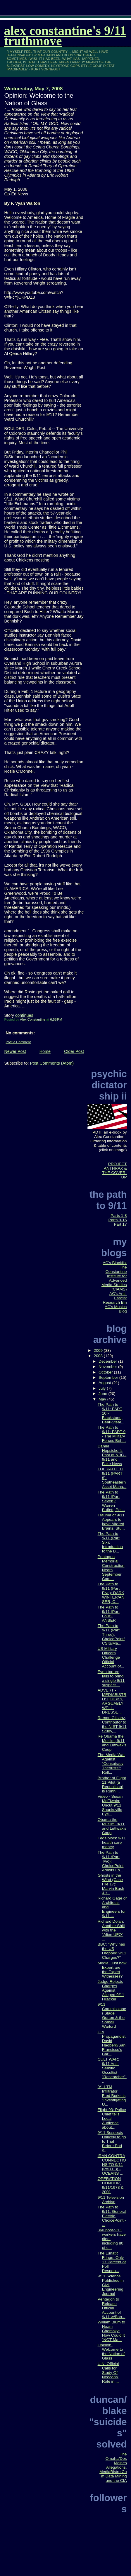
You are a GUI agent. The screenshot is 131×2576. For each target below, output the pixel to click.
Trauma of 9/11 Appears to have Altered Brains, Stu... (111, 1521)
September (109, 1377)
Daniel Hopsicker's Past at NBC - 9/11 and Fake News (112, 1455)
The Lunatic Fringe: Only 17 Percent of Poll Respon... (112, 2262)
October (106, 1372)
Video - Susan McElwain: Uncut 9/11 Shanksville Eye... (110, 1805)
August (105, 1383)
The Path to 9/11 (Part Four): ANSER (109, 1614)
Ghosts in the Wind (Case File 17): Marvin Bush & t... (111, 1884)
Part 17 (120, 1224)
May (103, 1399)
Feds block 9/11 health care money (112, 1842)
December (108, 1361)
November (108, 1366)
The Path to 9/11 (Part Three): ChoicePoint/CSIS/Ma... (111, 1634)
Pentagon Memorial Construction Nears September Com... (111, 1568)
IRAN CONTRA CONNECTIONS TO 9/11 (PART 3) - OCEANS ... (112, 2165)
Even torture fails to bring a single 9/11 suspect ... (111, 1678)
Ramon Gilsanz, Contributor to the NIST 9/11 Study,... (112, 1724)
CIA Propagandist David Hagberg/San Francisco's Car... (112, 2043)
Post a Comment (18, 1042)
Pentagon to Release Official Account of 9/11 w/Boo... (111, 2308)
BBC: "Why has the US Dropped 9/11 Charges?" (112, 1951)
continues (24, 1015)
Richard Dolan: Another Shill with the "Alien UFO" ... (111, 1930)
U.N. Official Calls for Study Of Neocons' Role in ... (108, 2373)
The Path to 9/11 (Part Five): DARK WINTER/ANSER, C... (111, 1593)
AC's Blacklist (115, 1263)
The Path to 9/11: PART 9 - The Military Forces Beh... (112, 1434)
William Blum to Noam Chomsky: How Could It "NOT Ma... (111, 2331)
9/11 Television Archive (111, 2199)
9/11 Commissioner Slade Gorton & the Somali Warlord (112, 2015)
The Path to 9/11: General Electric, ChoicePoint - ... (112, 2216)
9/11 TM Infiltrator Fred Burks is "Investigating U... (112, 2096)
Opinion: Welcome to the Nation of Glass (111, 2351)
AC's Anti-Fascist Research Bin (115, 1298)
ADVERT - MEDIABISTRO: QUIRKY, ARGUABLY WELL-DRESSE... (112, 1701)
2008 (99, 1356)
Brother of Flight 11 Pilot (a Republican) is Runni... (112, 1784)
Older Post (74, 1051)
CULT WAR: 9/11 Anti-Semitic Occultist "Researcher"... (112, 2070)
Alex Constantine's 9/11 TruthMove (65, 35)
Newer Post (15, 1051)
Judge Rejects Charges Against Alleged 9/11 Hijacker (111, 1990)
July (103, 1388)
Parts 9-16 (117, 1220)
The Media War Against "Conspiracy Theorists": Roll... (111, 1764)
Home (45, 1051)
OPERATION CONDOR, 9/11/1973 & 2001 (111, 2185)
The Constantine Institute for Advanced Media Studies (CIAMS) (114, 1278)
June (103, 1393)
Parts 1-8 (119, 1215)
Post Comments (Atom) (52, 1063)
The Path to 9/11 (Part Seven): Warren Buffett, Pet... (111, 1501)
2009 (99, 1350)
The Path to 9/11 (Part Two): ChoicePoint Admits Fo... (111, 1861)
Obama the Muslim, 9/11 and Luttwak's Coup (112, 1826)
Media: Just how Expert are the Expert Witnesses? (112, 1969)
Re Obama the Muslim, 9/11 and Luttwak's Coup (112, 1743)
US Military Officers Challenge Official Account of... (111, 1657)
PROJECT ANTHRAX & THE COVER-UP (114, 1170)
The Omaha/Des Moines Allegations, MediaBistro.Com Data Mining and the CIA (113, 2467)
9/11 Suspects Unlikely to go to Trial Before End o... (112, 2141)
